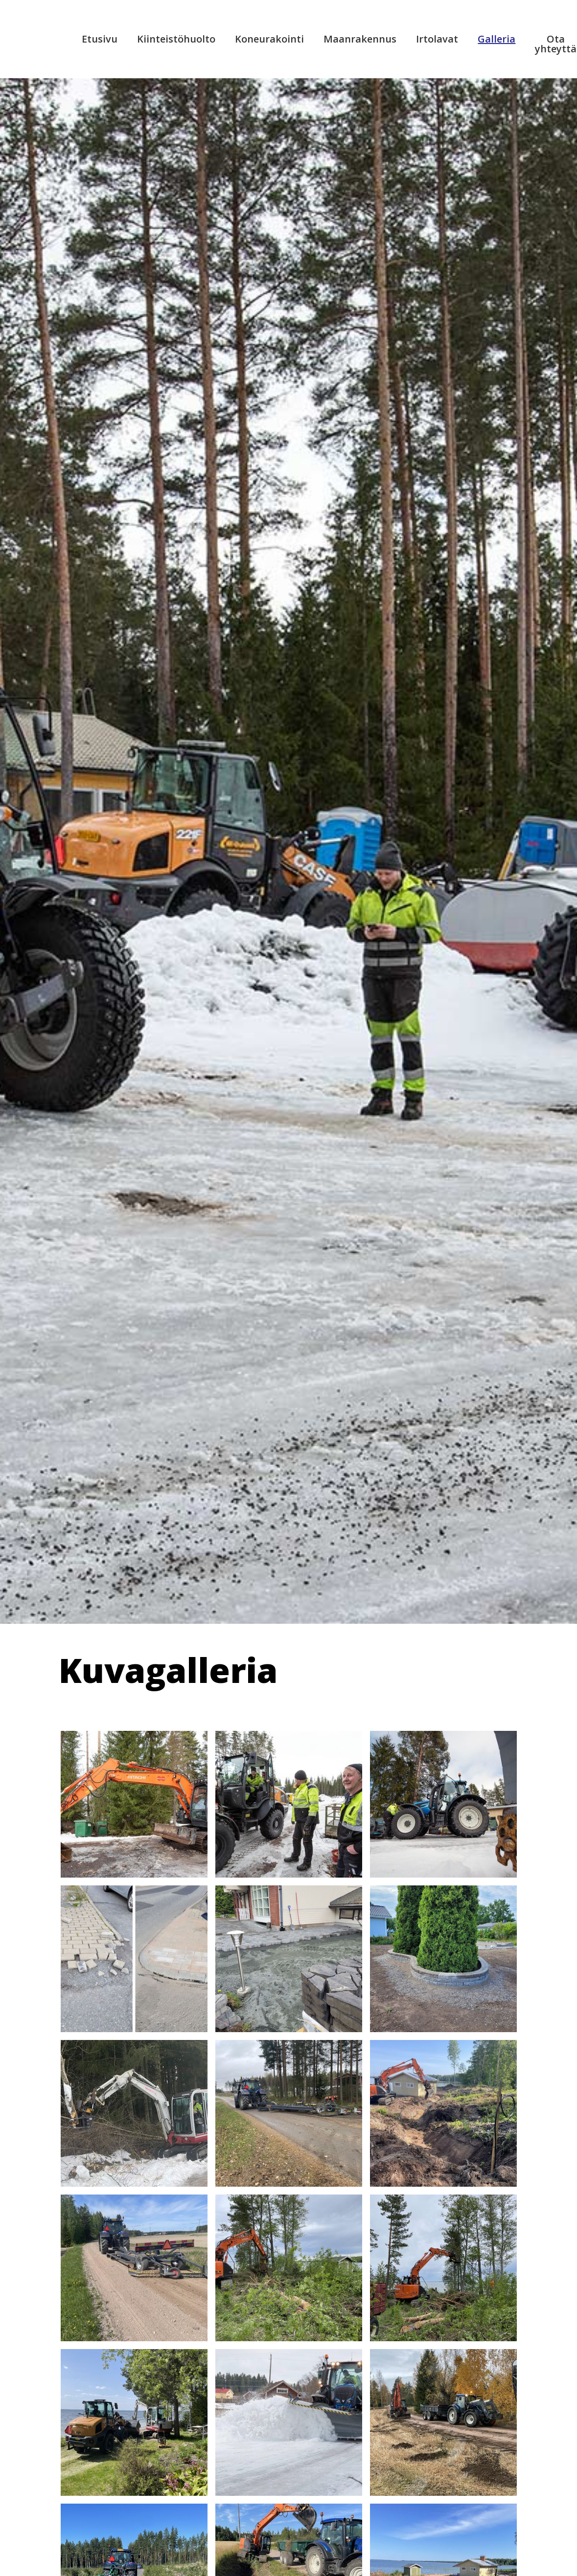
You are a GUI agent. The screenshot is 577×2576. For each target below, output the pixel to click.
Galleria (496, 38)
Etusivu (99, 38)
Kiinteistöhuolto (176, 38)
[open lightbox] (134, 1804)
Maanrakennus (359, 38)
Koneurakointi (269, 38)
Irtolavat (437, 38)
